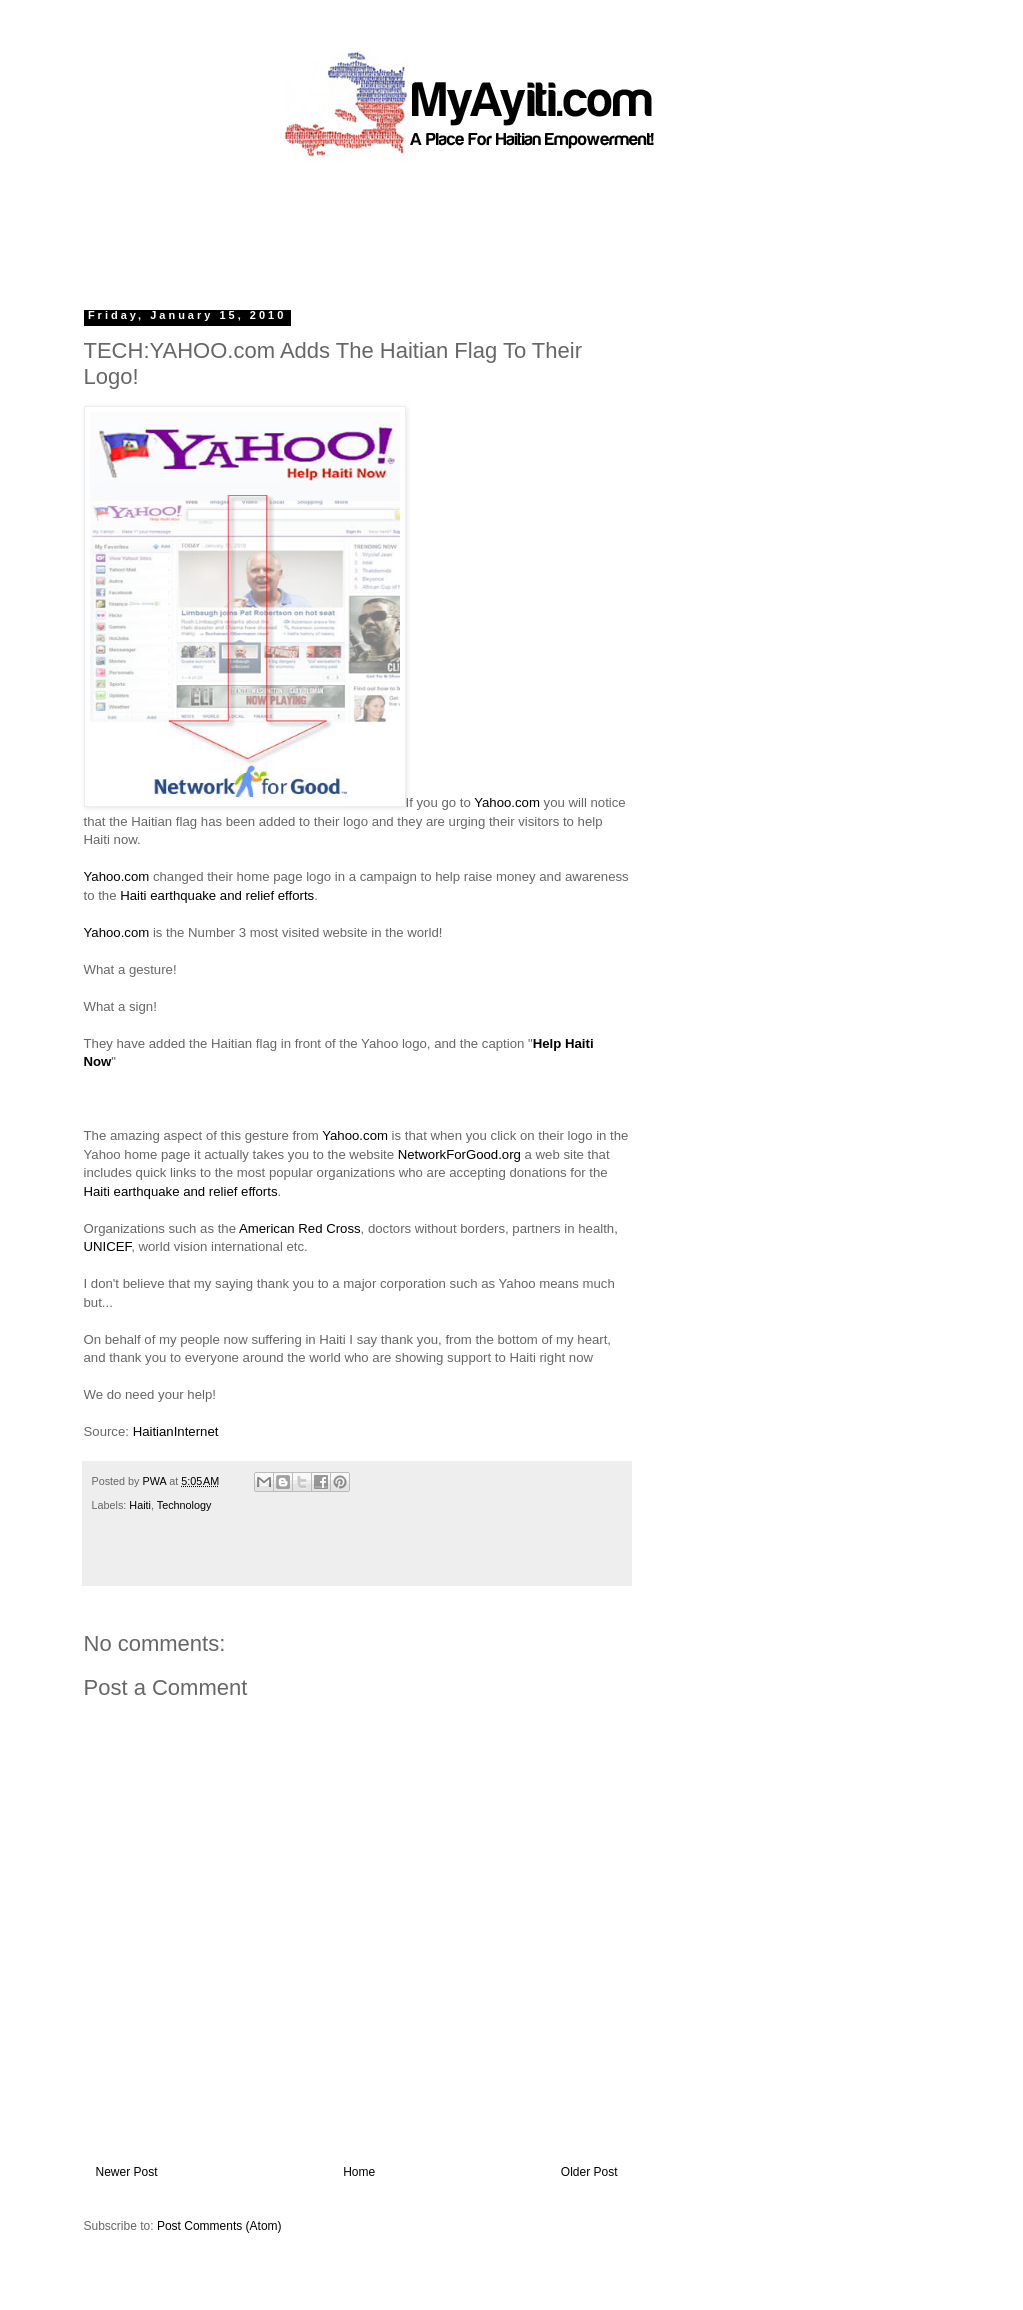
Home (359, 2172)
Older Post (589, 2172)
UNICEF (108, 1246)
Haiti (140, 1505)
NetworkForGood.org (459, 1154)
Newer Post (127, 2172)
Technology (184, 1505)
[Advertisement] (466, 225)
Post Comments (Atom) (219, 2226)
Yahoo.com (507, 802)
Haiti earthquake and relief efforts (217, 895)
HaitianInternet (176, 1431)
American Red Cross (300, 1228)
